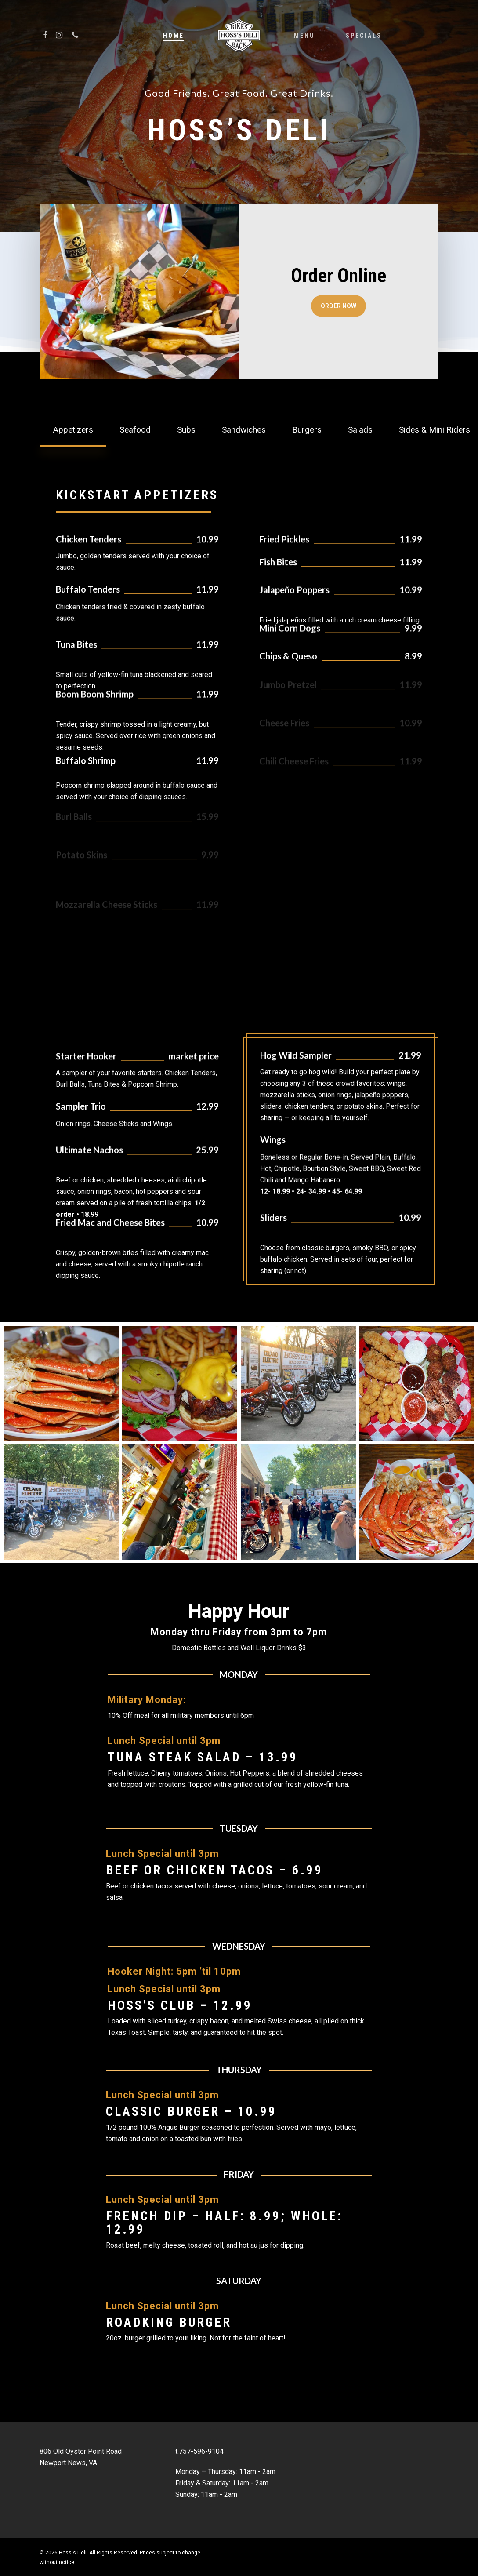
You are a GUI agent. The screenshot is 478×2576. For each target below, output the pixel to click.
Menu (304, 36)
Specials (364, 36)
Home (173, 36)
